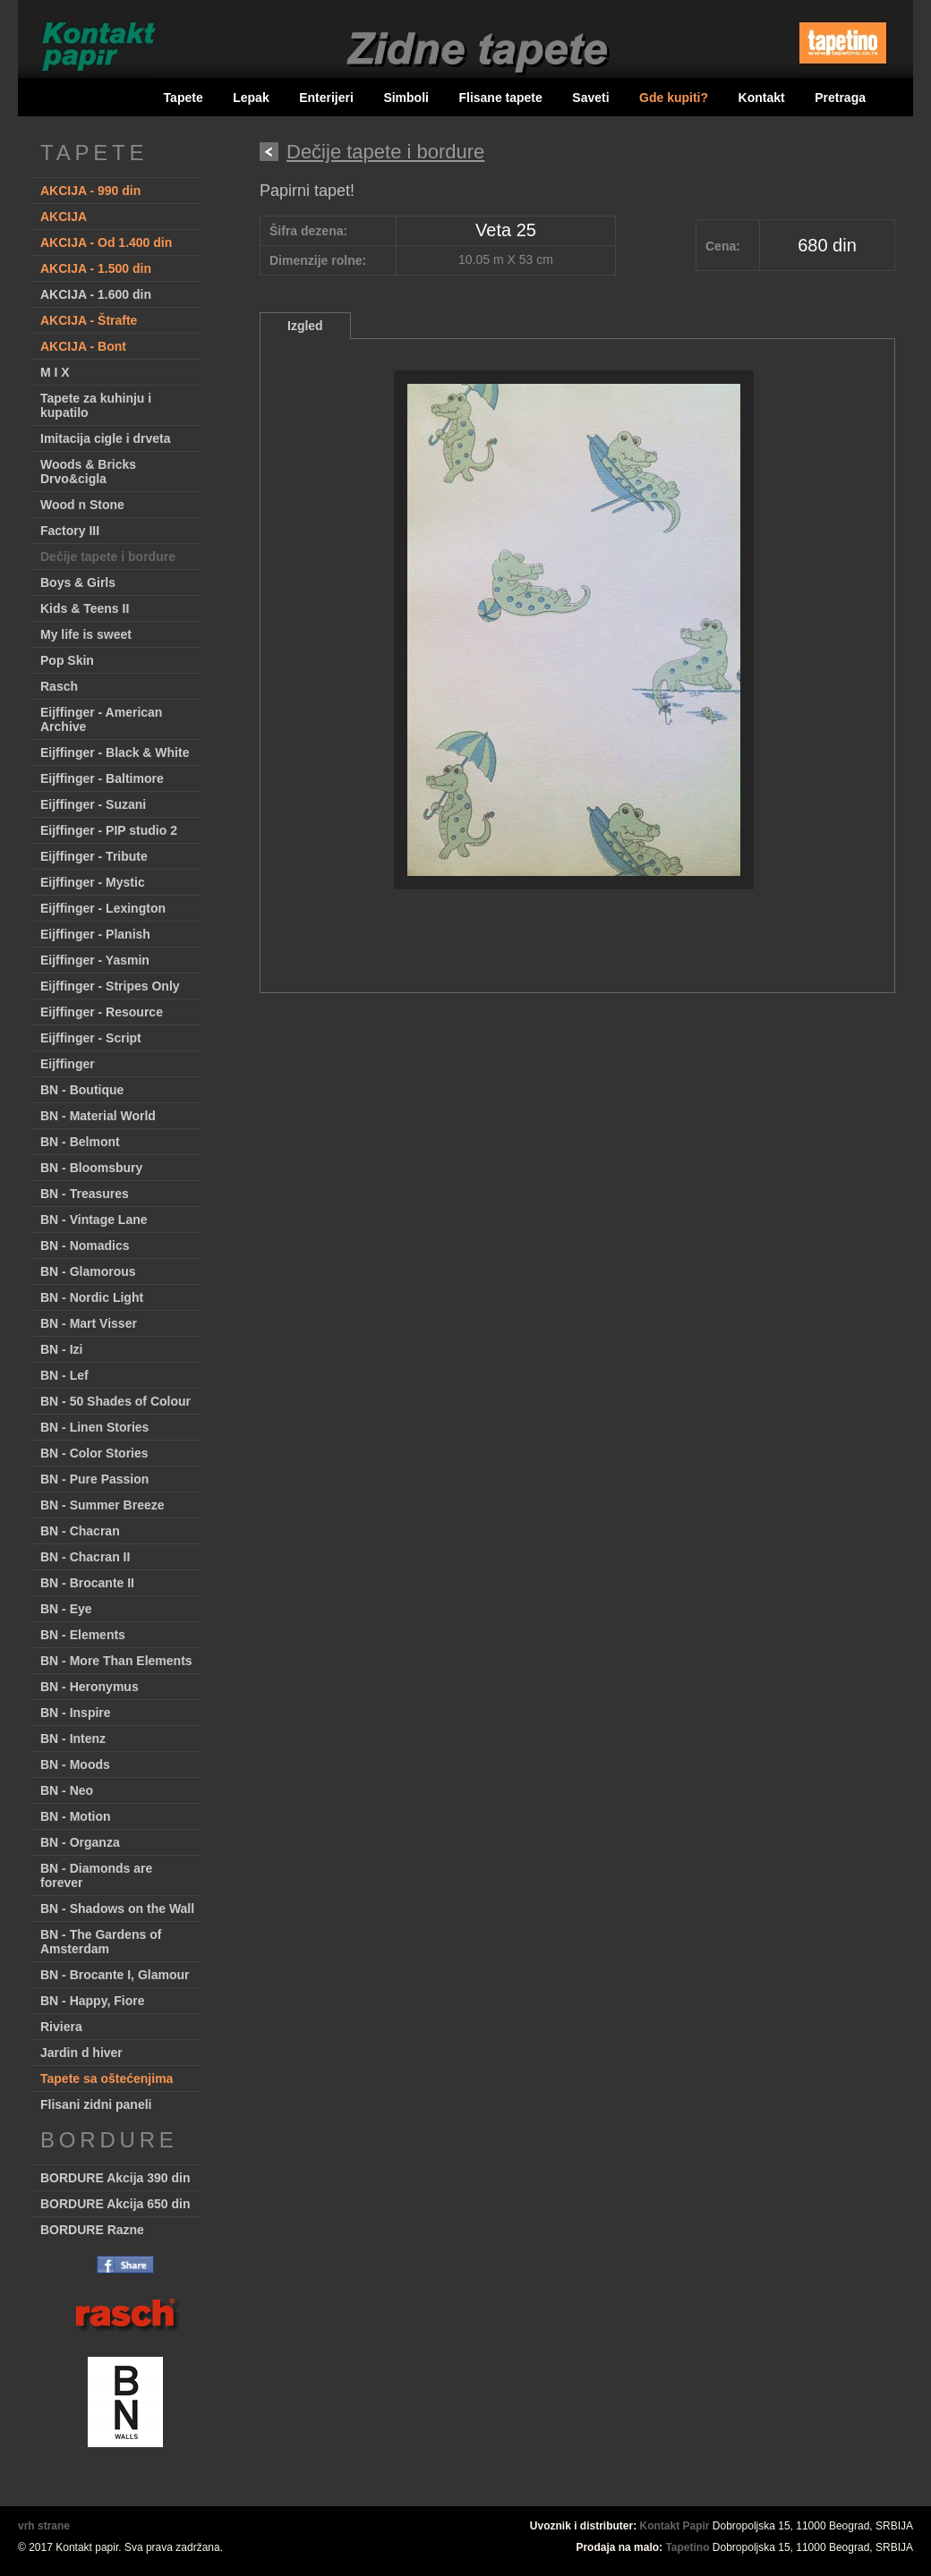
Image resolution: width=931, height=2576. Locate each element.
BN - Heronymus (89, 1686)
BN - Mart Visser (88, 1323)
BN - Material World (98, 1116)
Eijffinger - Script (90, 1038)
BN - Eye (66, 1609)
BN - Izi (61, 1349)
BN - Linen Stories (94, 1427)
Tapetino (687, 2547)
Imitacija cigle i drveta (105, 438)
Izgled (305, 326)
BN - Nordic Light (91, 1297)
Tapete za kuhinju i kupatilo (95, 405)
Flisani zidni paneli (95, 2104)
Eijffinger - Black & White (114, 752)
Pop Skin (67, 660)
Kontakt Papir (675, 2526)
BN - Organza (80, 1842)
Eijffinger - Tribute (94, 856)
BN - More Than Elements (116, 1661)
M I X (55, 372)
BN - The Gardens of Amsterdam (100, 1941)
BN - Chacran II (85, 1557)
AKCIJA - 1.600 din (95, 294)
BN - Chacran (80, 1531)
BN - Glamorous (88, 1271)
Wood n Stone (82, 504)
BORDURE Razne (92, 2230)
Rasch (59, 686)
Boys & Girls (77, 582)
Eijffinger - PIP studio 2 (108, 830)
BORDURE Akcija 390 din (115, 2178)
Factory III (69, 530)
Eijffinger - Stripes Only (110, 986)
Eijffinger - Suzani (93, 804)
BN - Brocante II (87, 1583)
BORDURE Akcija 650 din (115, 2204)
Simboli (406, 97)
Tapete (183, 97)
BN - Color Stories (94, 1453)
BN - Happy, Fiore (92, 2001)
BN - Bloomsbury (91, 1167)
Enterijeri (326, 97)
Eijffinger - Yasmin (94, 960)
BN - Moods (75, 1764)
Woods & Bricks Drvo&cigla (88, 471)
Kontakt (762, 97)
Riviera (61, 2026)
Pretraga (840, 97)
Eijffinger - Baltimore (102, 778)
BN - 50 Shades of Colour (115, 1401)
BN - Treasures (84, 1193)
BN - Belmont (80, 1142)
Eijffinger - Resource (101, 1012)
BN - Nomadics (85, 1245)
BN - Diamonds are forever (96, 1875)
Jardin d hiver (81, 2052)
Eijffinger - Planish (95, 934)
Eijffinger (67, 1064)
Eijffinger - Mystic (92, 882)
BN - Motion (75, 1816)
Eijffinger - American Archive (101, 719)
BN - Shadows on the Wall (117, 1908)
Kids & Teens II (84, 608)
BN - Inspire (75, 1712)
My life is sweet (86, 634)
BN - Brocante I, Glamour (114, 1975)
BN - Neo (66, 1790)
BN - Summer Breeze (102, 1505)
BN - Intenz (73, 1738)
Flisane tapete (500, 97)
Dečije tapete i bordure (107, 556)
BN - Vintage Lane (94, 1219)
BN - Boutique (82, 1090)
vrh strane (44, 2526)
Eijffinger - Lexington (103, 908)
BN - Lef (64, 1375)
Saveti (590, 97)
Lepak (251, 97)
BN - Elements (82, 1635)
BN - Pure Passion (94, 1479)
